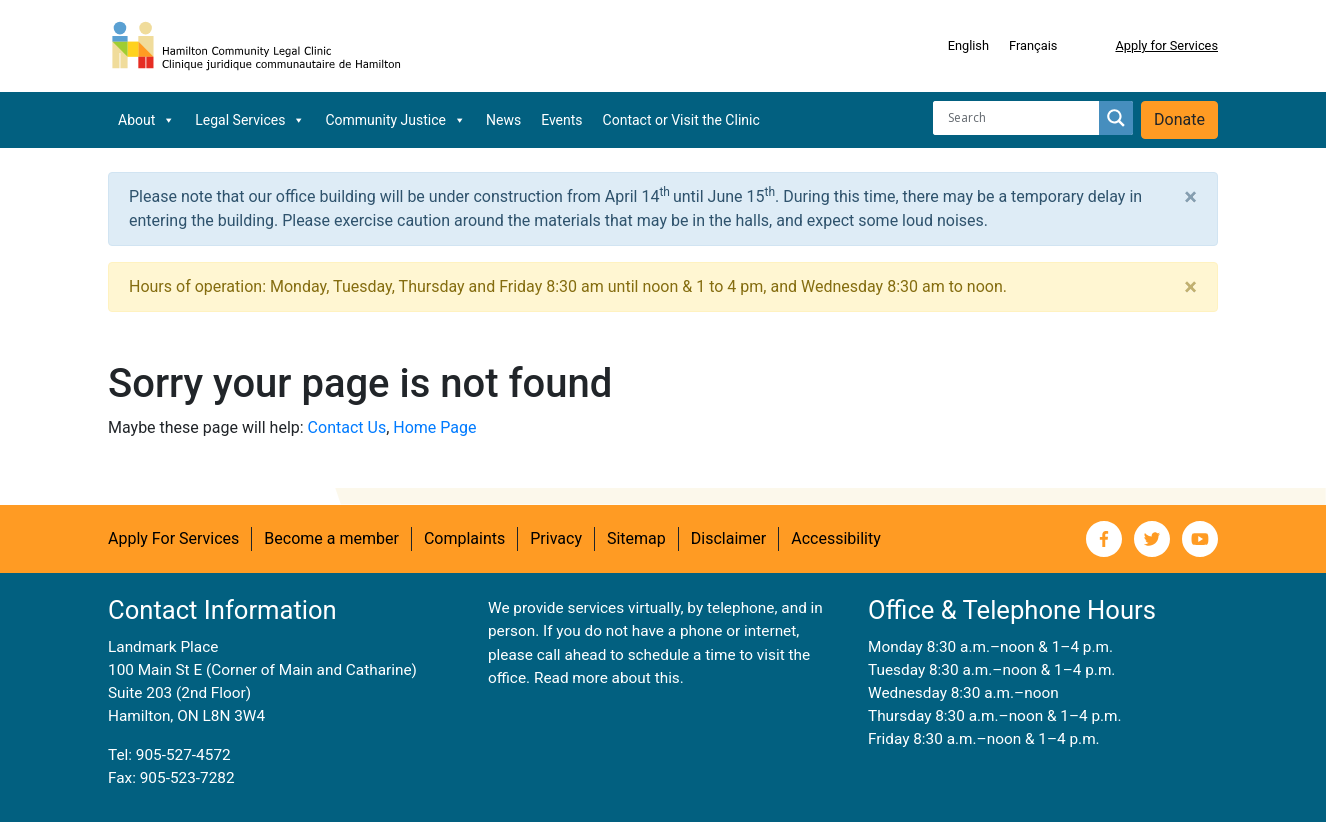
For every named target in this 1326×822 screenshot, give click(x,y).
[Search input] (1021, 118)
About (146, 120)
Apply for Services (1166, 45)
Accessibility (836, 538)
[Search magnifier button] (1116, 118)
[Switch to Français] (1033, 46)
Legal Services (250, 120)
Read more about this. (609, 678)
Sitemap (636, 538)
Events (561, 120)
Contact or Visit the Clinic (681, 120)
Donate (1179, 119)
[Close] (1190, 197)
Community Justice (395, 120)
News (503, 120)
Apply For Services (173, 538)
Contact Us (347, 427)
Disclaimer (728, 538)
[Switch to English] (968, 46)
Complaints (464, 538)
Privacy (556, 538)
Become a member (331, 538)
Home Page (434, 427)
